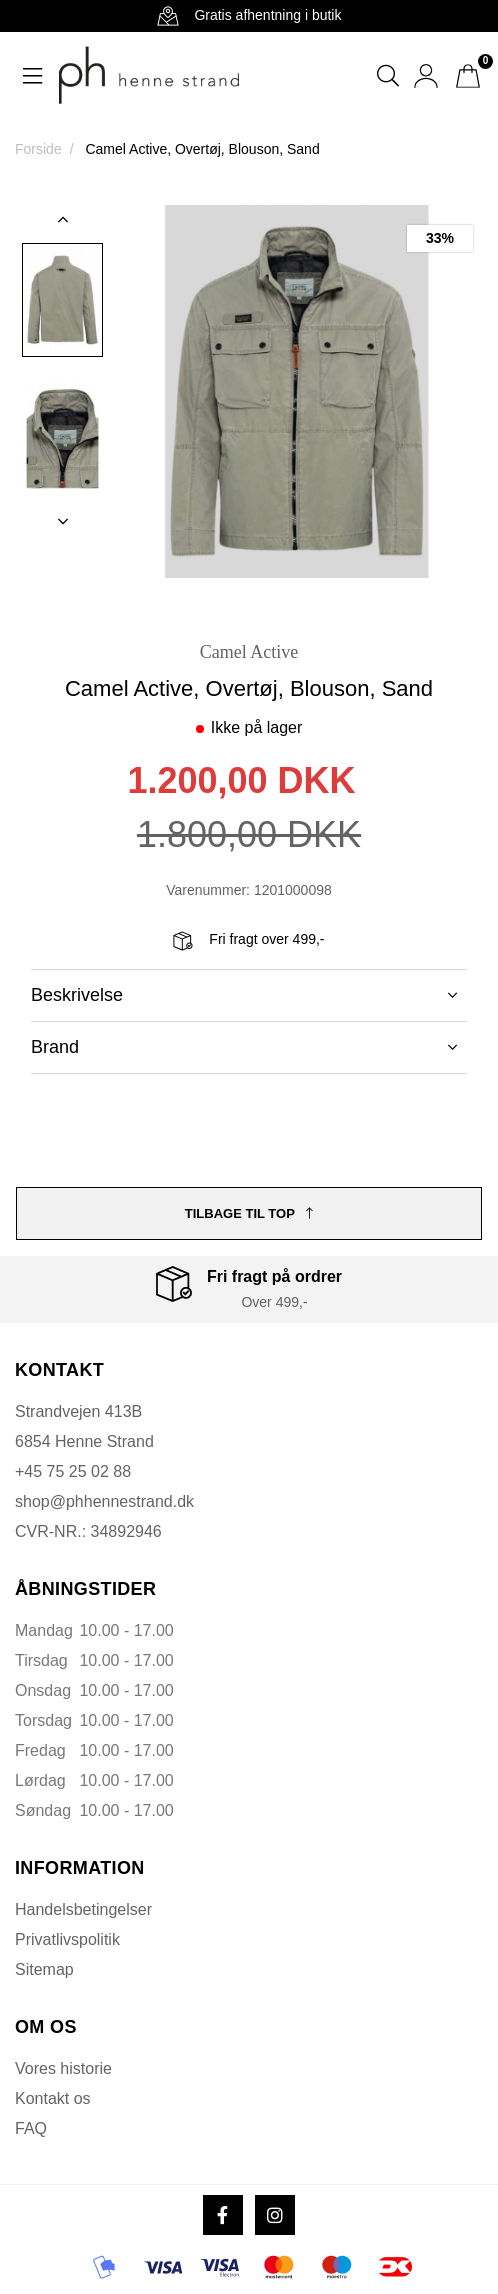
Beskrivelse (244, 995)
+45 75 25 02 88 (73, 1471)
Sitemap (44, 1969)
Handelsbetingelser (83, 1909)
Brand (244, 1047)
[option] (62, 300)
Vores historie (63, 2068)
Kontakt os (53, 2098)
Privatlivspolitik (67, 1939)
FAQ (31, 2128)
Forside (38, 149)
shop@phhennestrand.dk (104, 1501)
